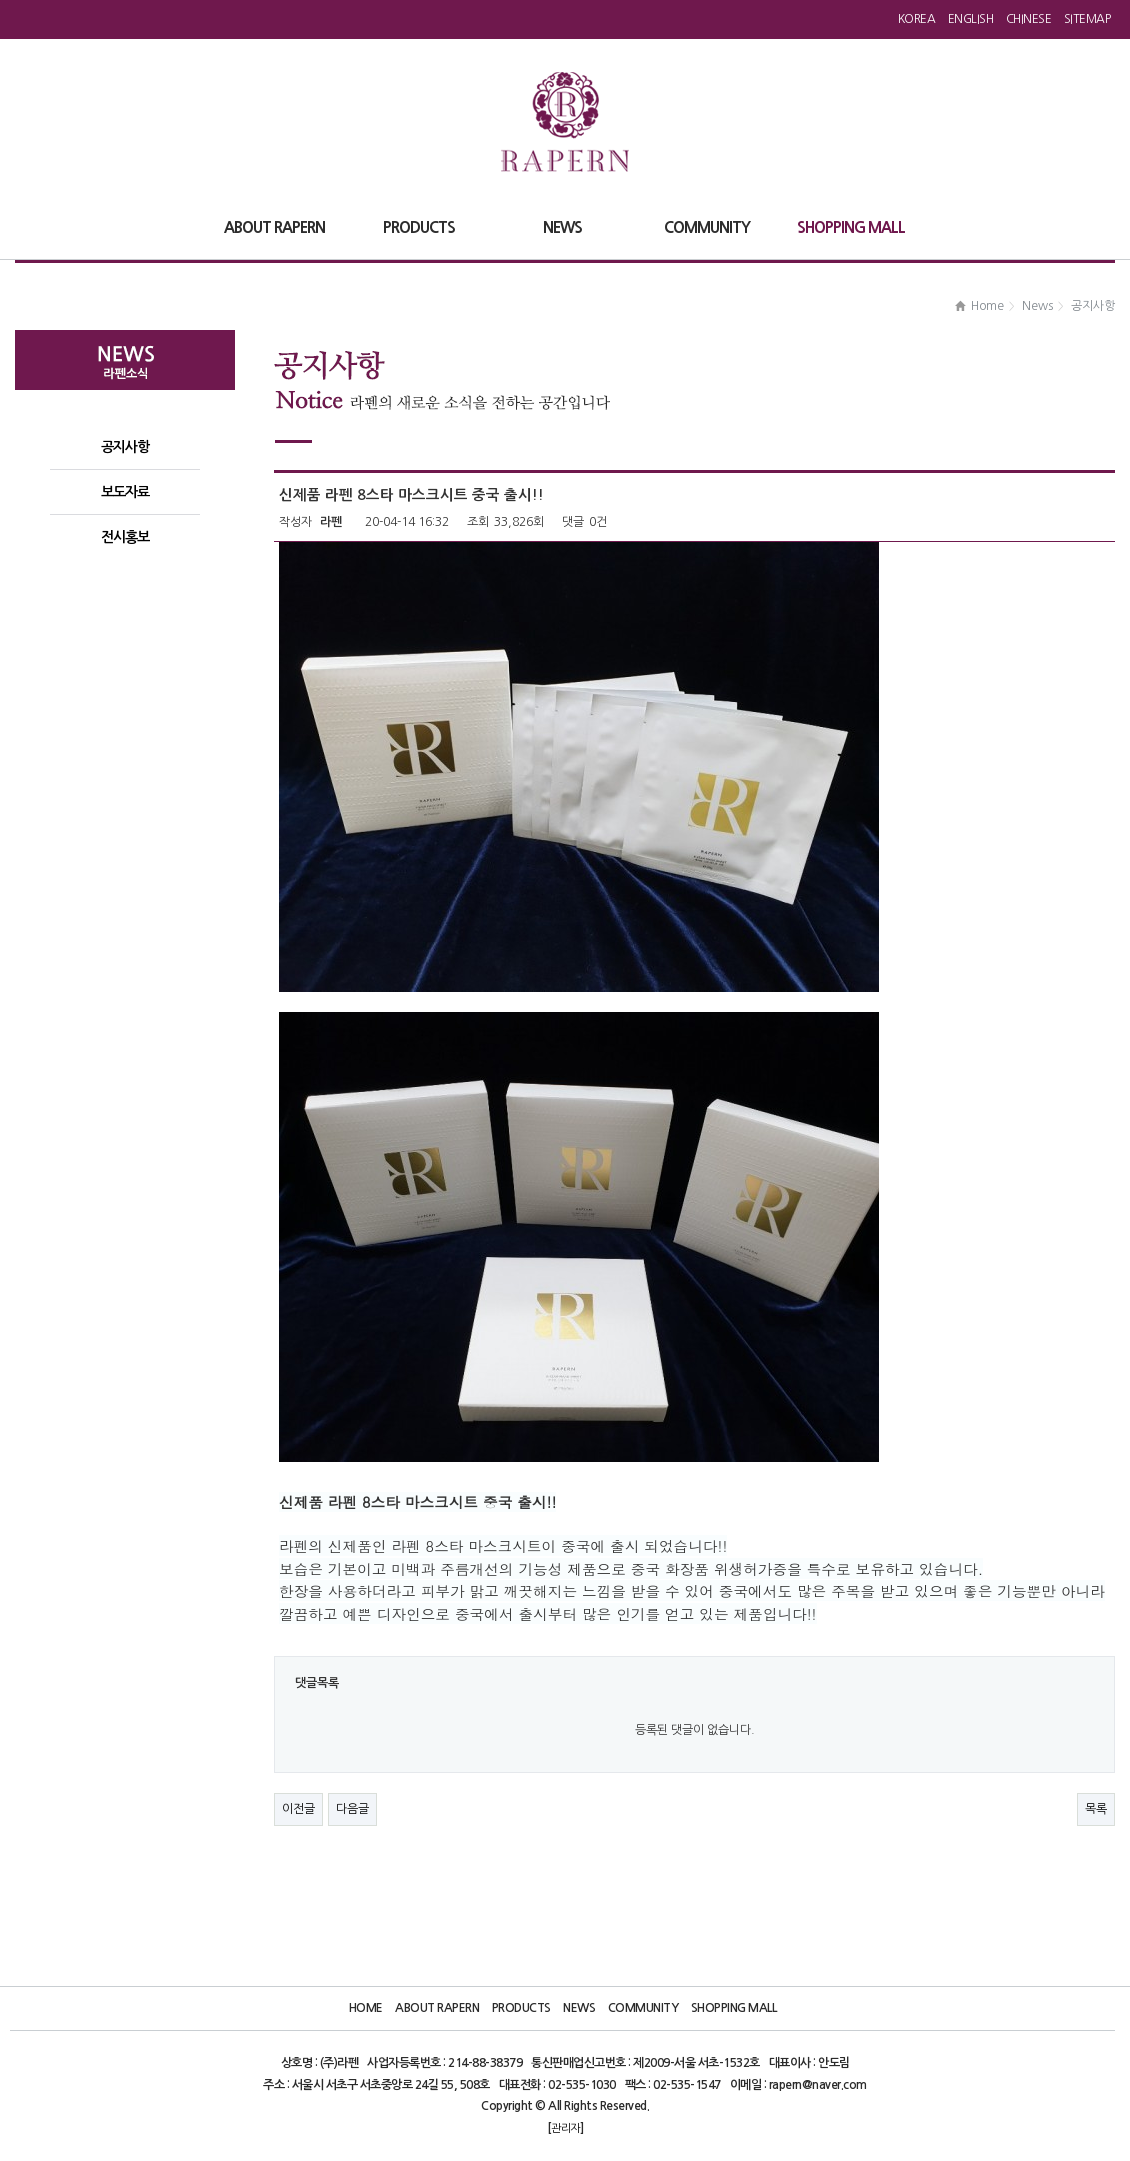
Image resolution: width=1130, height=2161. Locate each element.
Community (643, 2008)
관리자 (565, 2128)
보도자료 (125, 492)
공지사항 (125, 447)
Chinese (1029, 19)
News (579, 2008)
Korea (917, 19)
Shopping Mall (734, 2008)
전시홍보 (125, 537)
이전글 (298, 1809)
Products (521, 2008)
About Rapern (437, 2008)
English (971, 19)
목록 (1096, 1809)
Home (366, 2008)
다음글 (352, 1809)
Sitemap (1087, 19)
